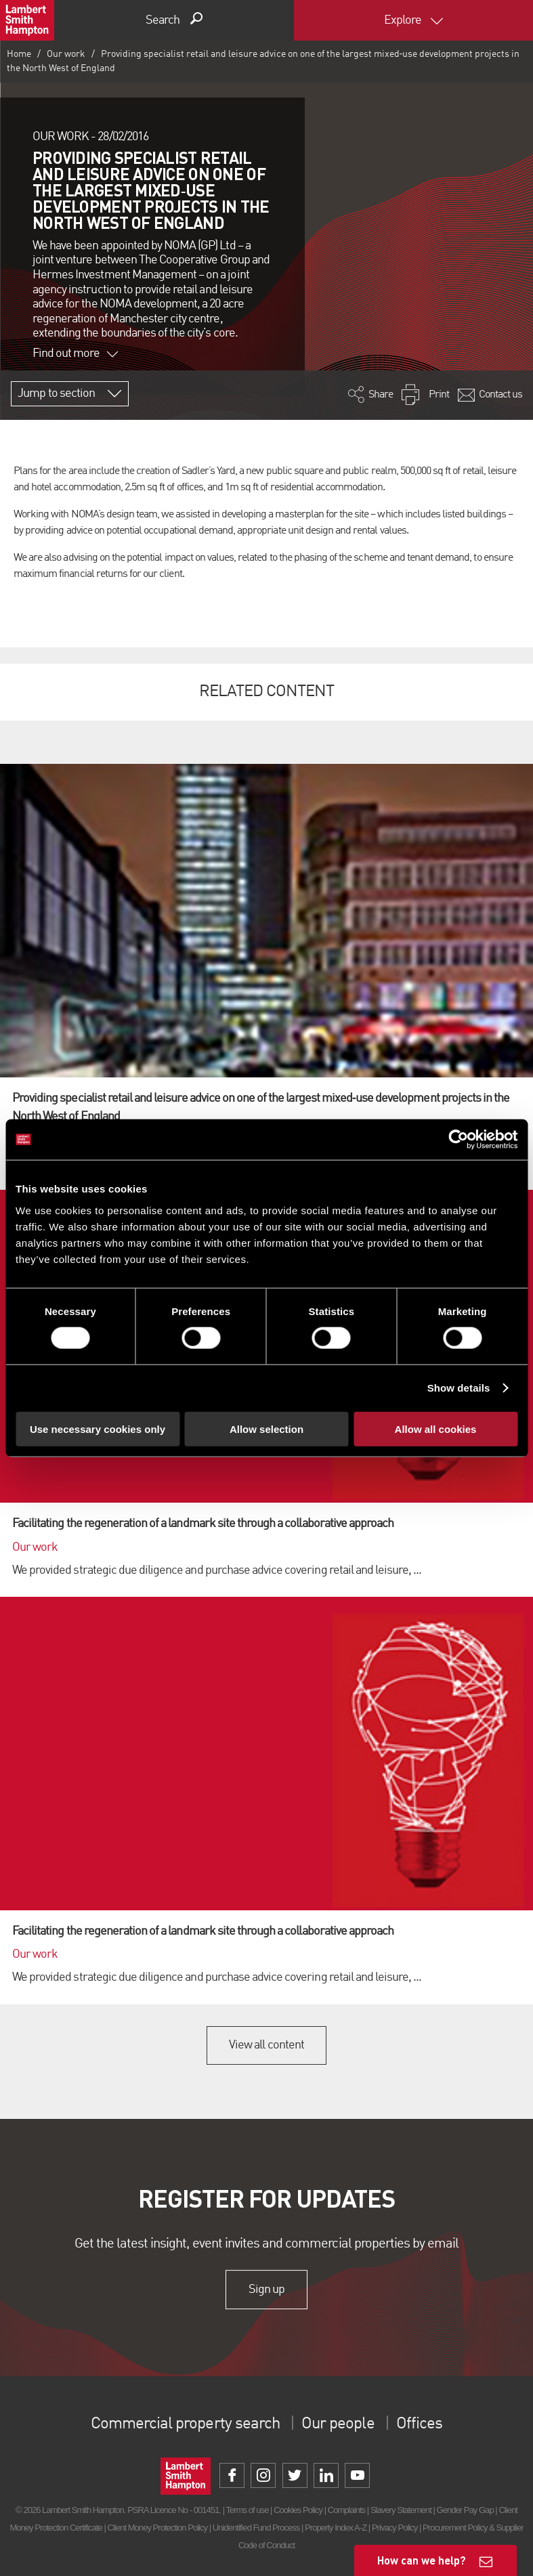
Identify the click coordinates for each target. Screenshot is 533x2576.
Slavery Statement (400, 2510)
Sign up (266, 2289)
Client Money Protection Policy (158, 2528)
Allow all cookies (436, 1428)
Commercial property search (185, 2424)
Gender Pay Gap (465, 2510)
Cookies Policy (298, 2510)
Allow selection (266, 1428)
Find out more (75, 353)
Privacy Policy (394, 2528)
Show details (458, 1388)
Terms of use (247, 2510)
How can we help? (421, 2560)
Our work (66, 54)
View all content (266, 2045)
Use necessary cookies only (97, 1428)
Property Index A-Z (335, 2528)
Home (19, 54)
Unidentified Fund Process (256, 2528)
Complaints (346, 2510)
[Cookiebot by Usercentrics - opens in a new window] (458, 1140)
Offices (419, 2424)
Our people (337, 2424)
